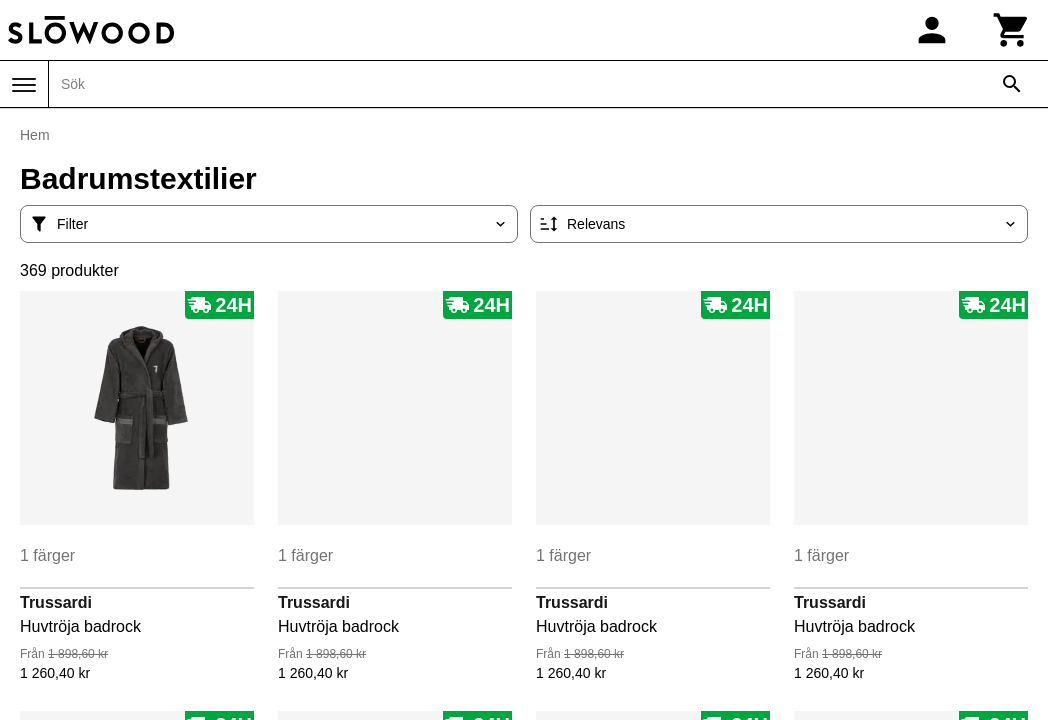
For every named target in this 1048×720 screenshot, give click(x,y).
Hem (35, 135)
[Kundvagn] (1012, 30)
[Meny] (24, 85)
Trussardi (56, 602)
